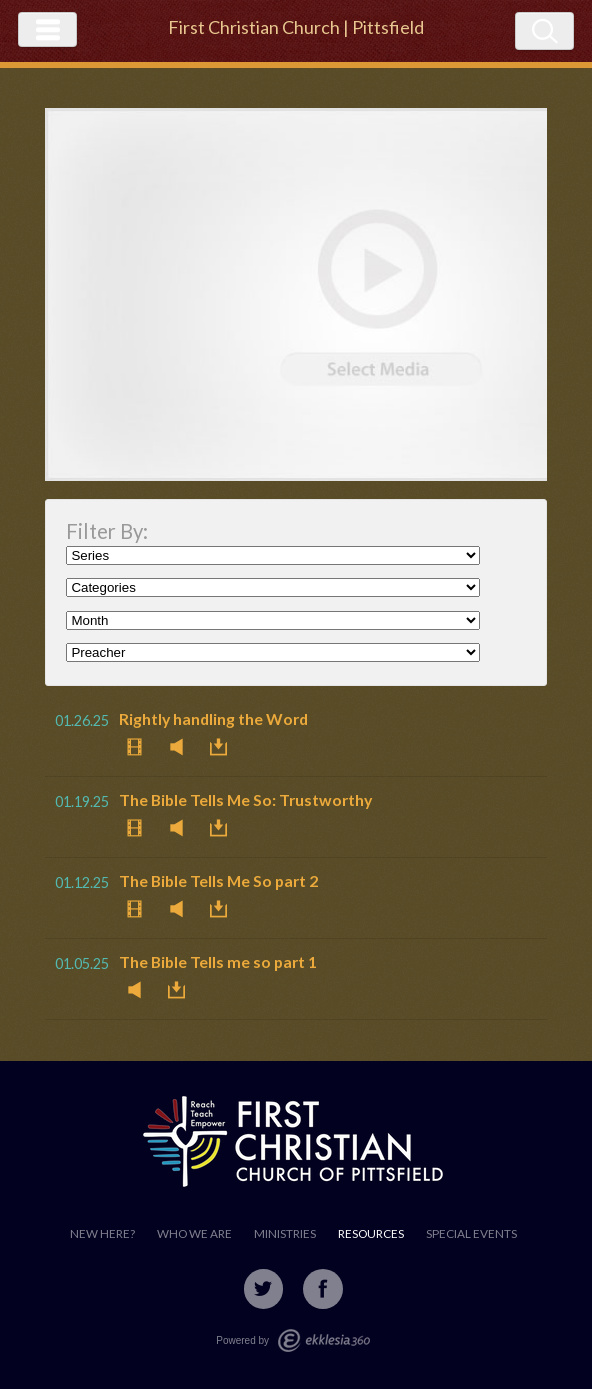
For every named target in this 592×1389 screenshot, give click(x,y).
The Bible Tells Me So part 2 (218, 880)
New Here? (102, 1233)
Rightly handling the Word (213, 718)
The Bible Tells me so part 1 (218, 961)
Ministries (285, 1233)
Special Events (471, 1233)
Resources (371, 1233)
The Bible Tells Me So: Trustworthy (245, 799)
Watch (140, 747)
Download (224, 747)
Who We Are (194, 1233)
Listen (182, 747)
